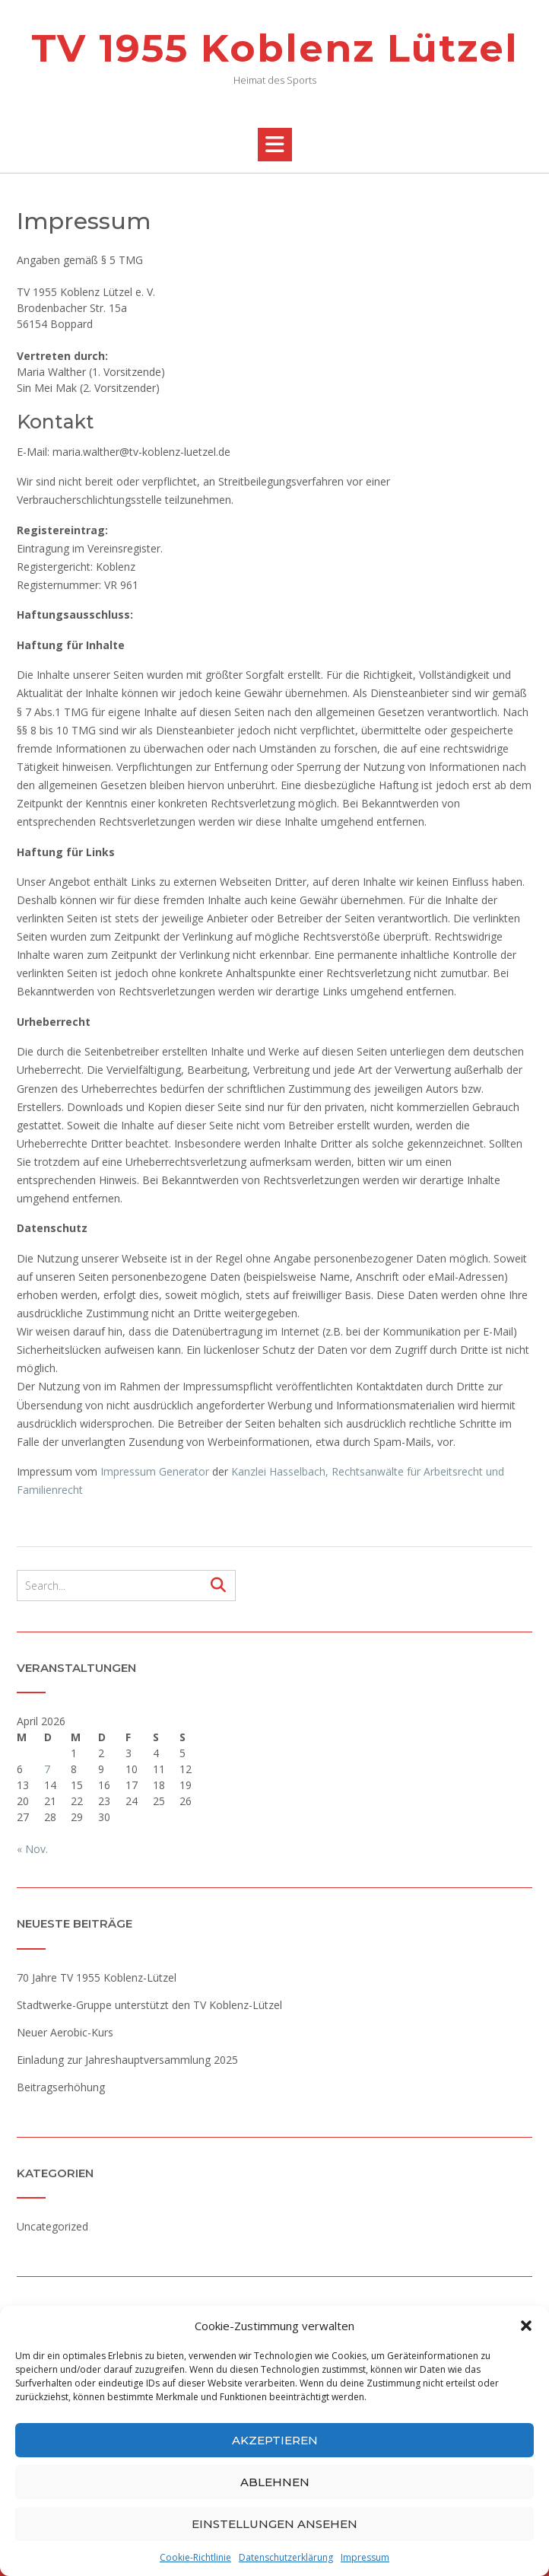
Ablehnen (274, 2482)
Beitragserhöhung (61, 2087)
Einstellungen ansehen (274, 2524)
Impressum (365, 2557)
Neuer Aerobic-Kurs (65, 2032)
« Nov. (32, 1849)
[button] (526, 2325)
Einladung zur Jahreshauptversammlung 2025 (127, 2059)
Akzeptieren (275, 2440)
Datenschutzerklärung (286, 2557)
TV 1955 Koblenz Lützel (275, 48)
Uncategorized (52, 2226)
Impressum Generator (154, 1471)
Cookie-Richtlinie (195, 2557)
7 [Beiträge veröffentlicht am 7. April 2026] (47, 1769)
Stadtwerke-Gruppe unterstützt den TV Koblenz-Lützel (149, 2005)
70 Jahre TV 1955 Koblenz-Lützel (96, 1977)
